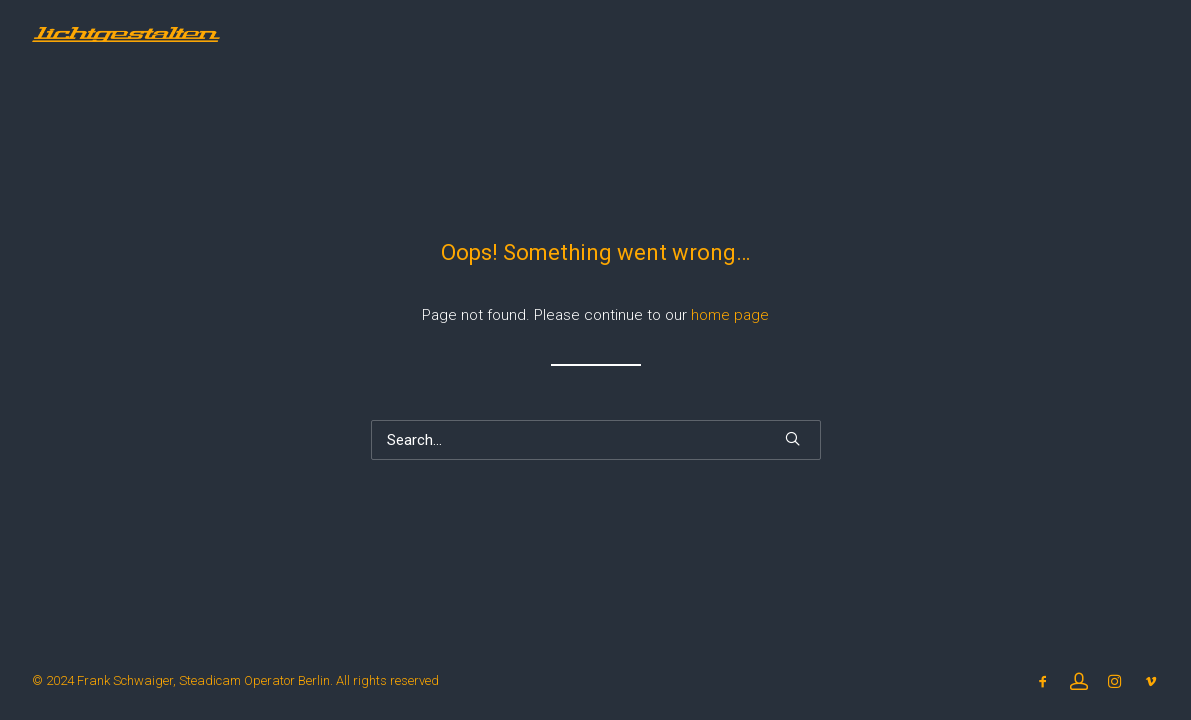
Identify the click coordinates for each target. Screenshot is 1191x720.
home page (730, 315)
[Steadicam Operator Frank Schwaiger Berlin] (126, 34)
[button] (792, 438)
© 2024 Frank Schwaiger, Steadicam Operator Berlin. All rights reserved (235, 680)
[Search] (596, 440)
